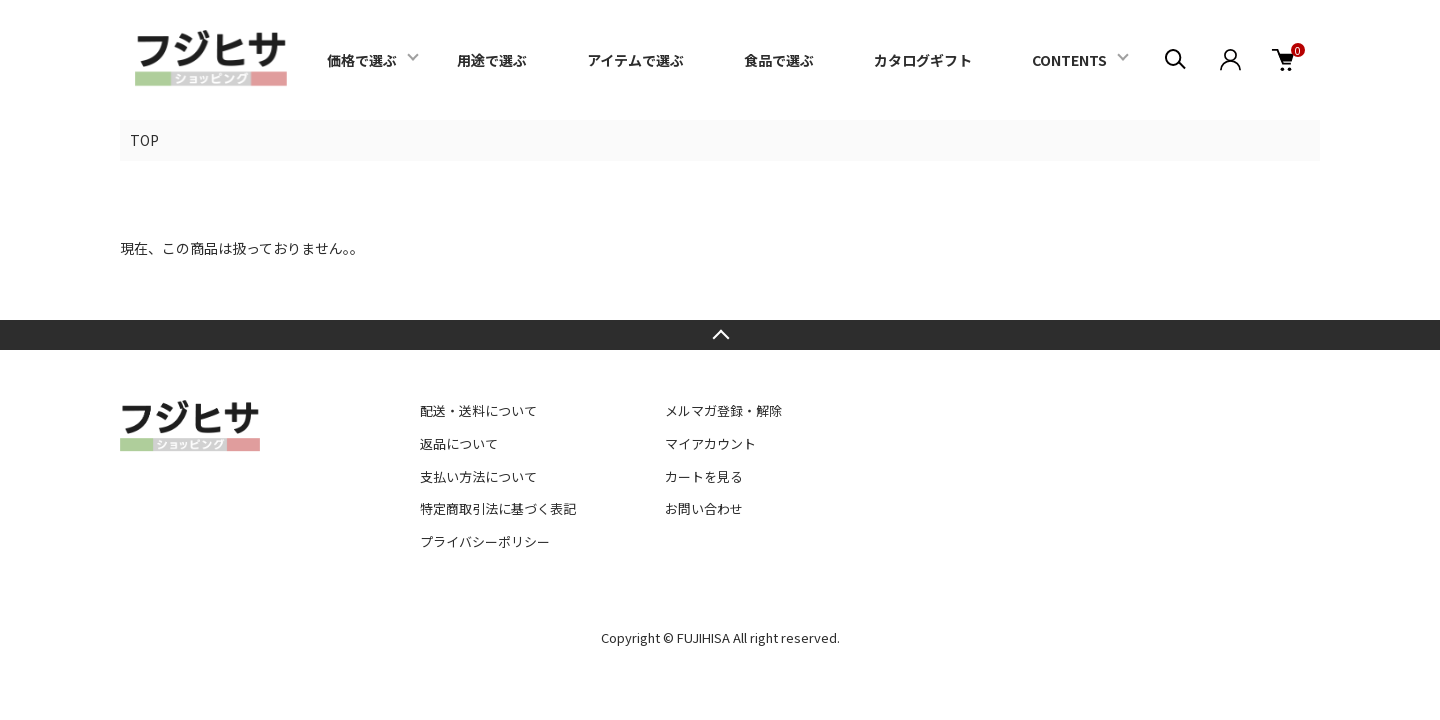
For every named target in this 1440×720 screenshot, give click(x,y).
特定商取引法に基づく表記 (498, 508)
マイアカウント (710, 443)
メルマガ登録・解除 (723, 410)
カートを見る (704, 476)
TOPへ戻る (720, 335)
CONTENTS (1069, 60)
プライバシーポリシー (485, 541)
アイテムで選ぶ (635, 60)
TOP (144, 140)
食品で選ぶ (779, 60)
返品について (459, 443)
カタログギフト (923, 60)
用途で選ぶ (492, 60)
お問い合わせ (704, 508)
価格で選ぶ (362, 60)
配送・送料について (478, 410)
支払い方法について (478, 476)
